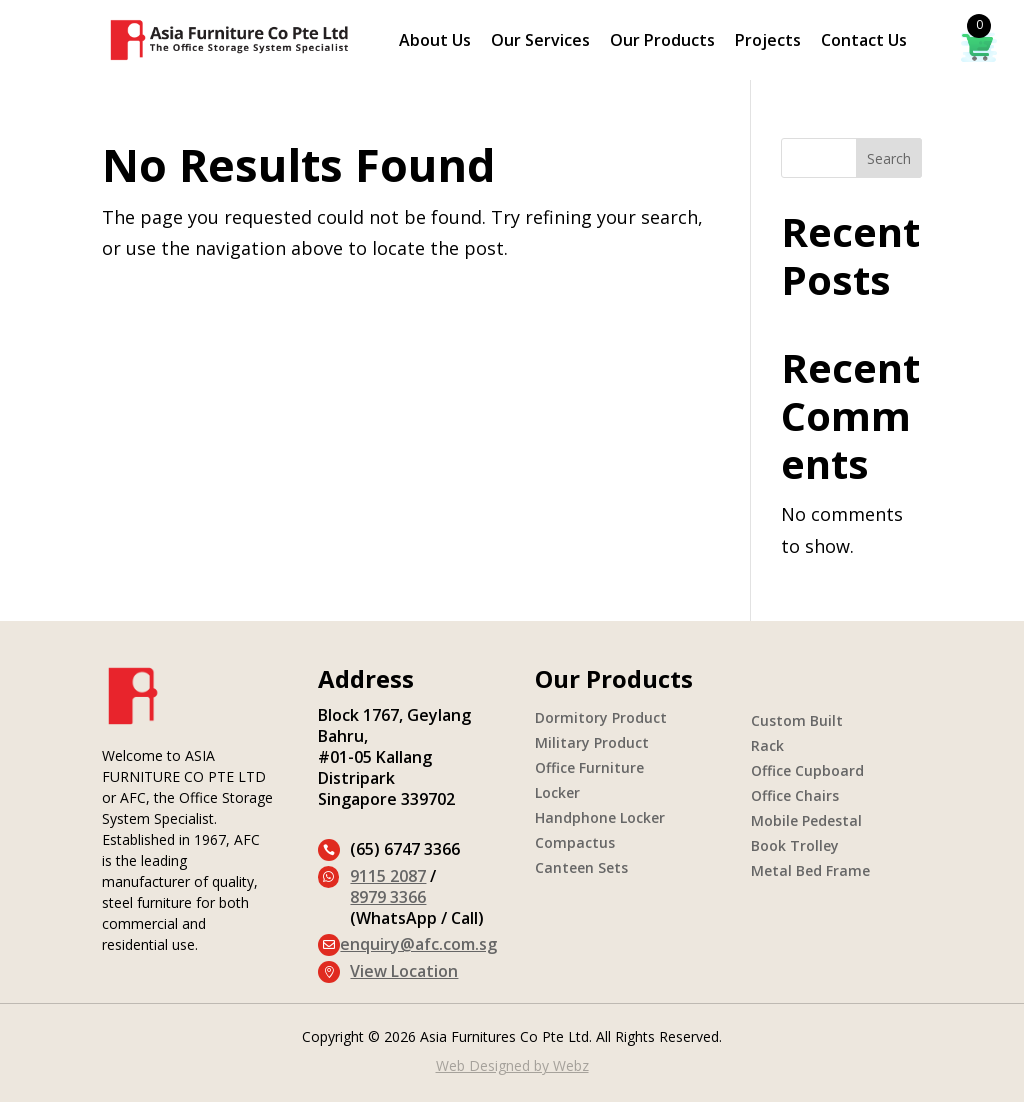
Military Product (592, 742)
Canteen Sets (581, 867)
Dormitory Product (601, 717)
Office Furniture (589, 767)
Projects (768, 42)
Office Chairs (795, 795)
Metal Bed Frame (810, 870)
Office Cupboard (807, 770)
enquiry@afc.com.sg (418, 944)
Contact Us (864, 42)
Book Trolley (795, 845)
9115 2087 (388, 876)
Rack (767, 745)
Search (889, 158)
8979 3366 (388, 897)
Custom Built (797, 720)
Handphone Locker (600, 817)
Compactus (575, 842)
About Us (435, 42)
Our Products (662, 42)
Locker (557, 792)
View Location (404, 971)
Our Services (540, 42)
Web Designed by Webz (512, 1065)
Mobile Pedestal (806, 820)
